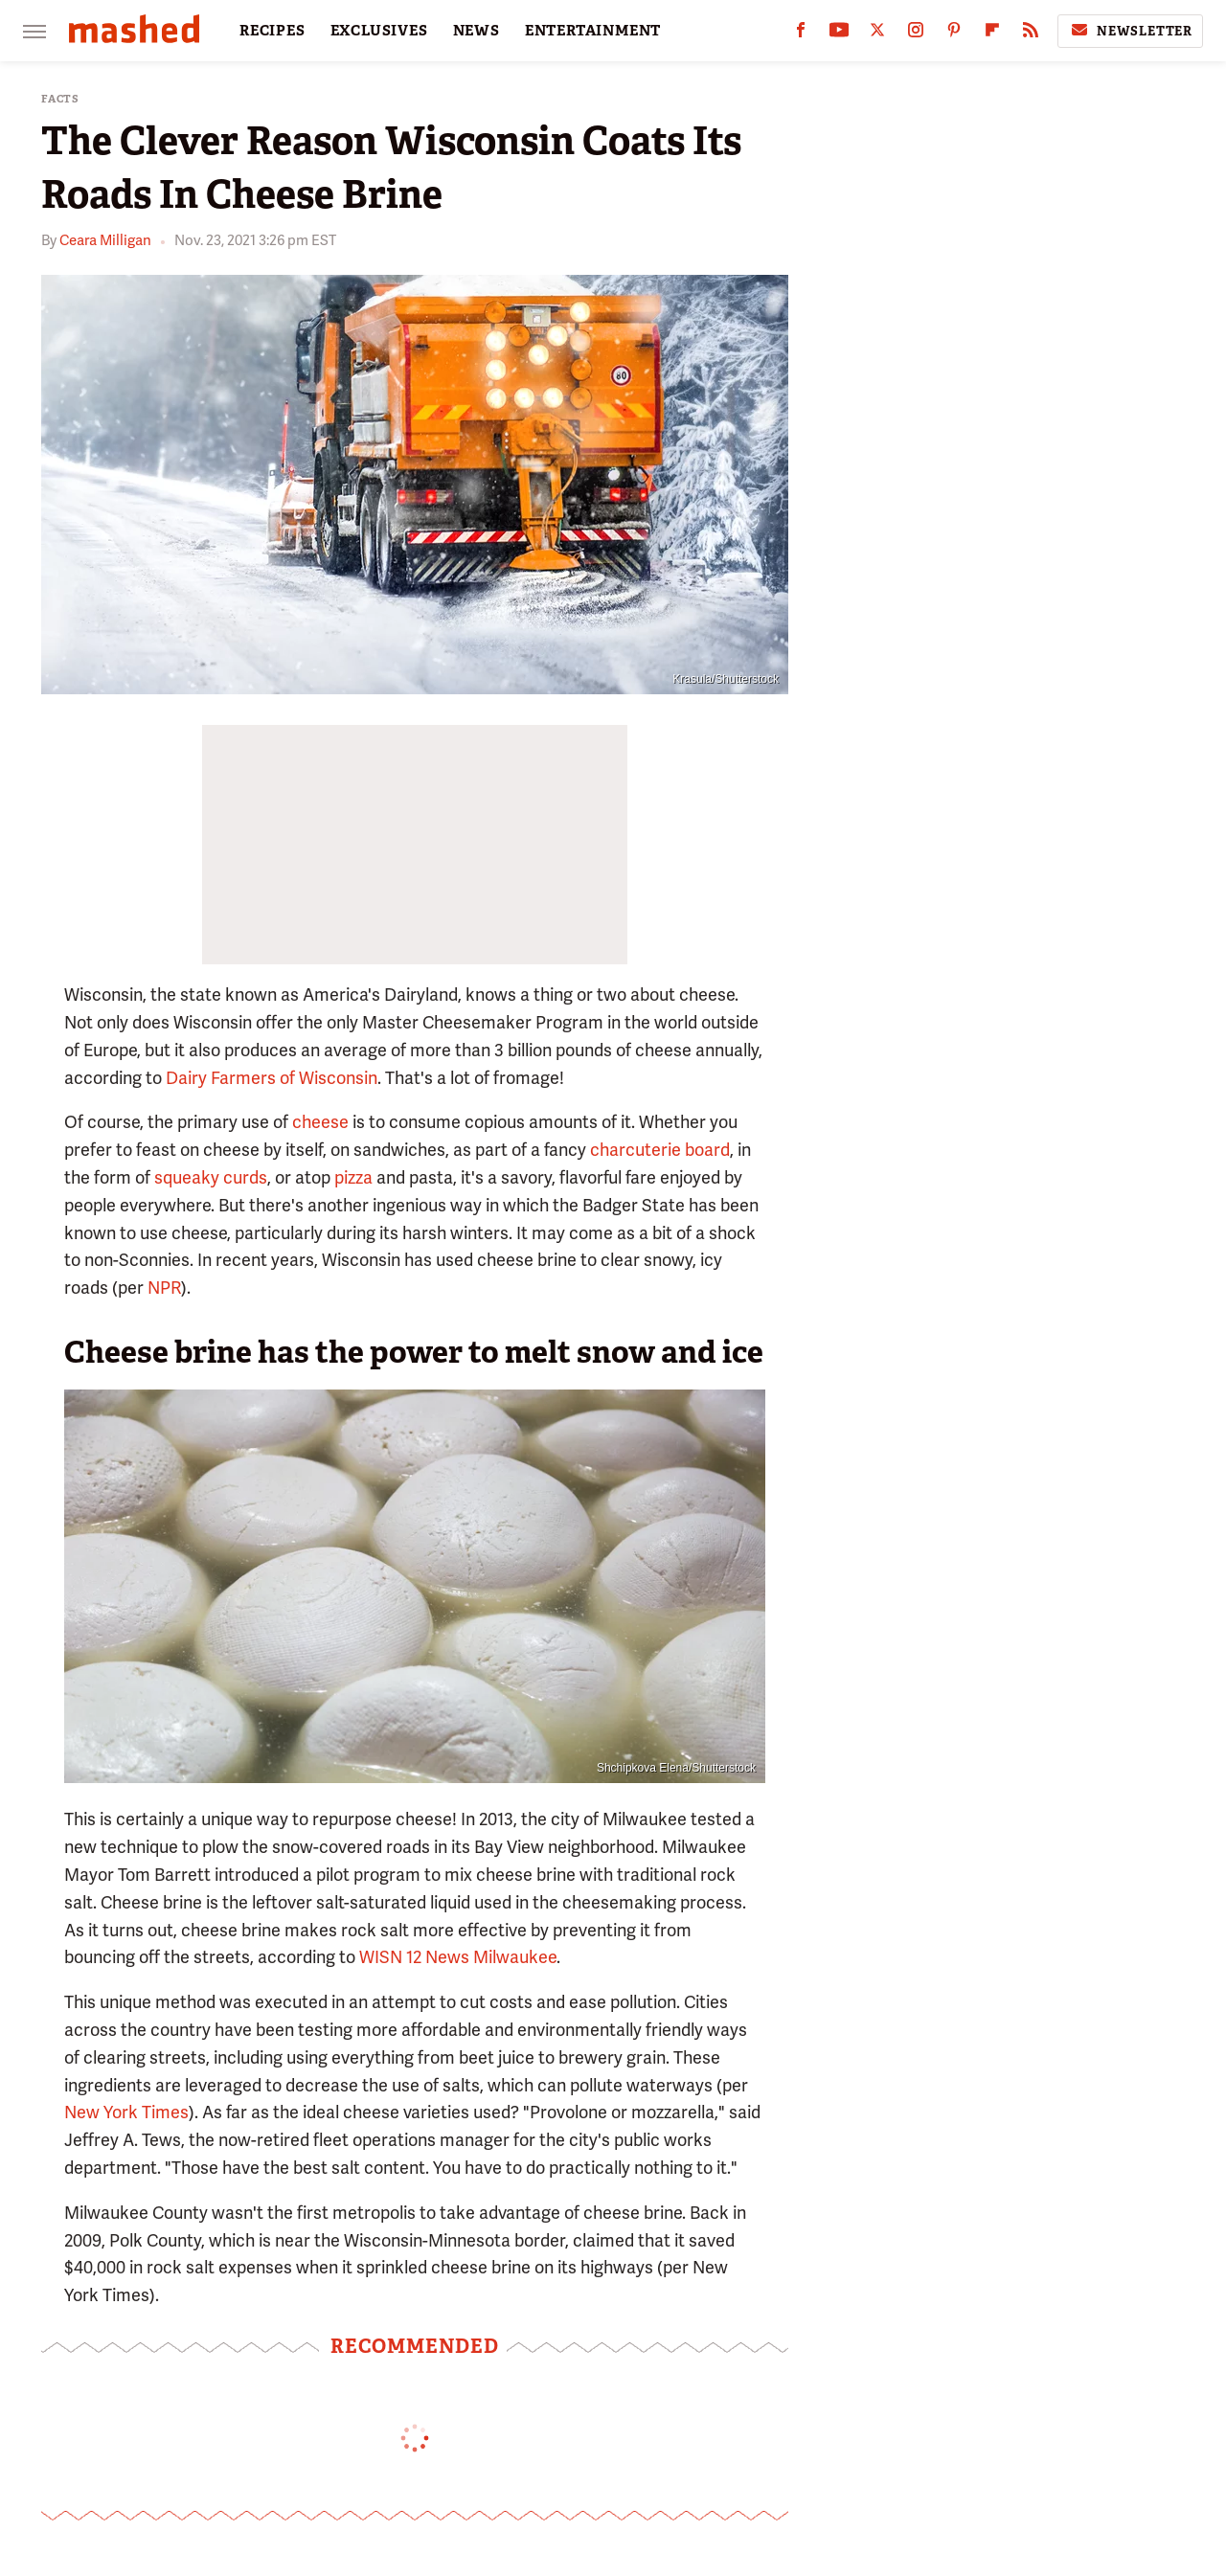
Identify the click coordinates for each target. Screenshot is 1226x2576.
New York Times (126, 2112)
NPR (164, 1288)
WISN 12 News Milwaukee (457, 1957)
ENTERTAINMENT (593, 30)
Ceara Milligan (105, 240)
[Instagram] (915, 34)
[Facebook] (800, 34)
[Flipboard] (992, 34)
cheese (320, 1122)
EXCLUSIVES (379, 30)
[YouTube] (839, 34)
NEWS (476, 30)
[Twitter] (877, 34)
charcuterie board (660, 1150)
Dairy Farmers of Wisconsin (271, 1078)
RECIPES (272, 30)
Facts (60, 99)
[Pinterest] (953, 34)
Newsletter (1130, 30)
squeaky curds (210, 1177)
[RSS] (1030, 34)
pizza (353, 1177)
